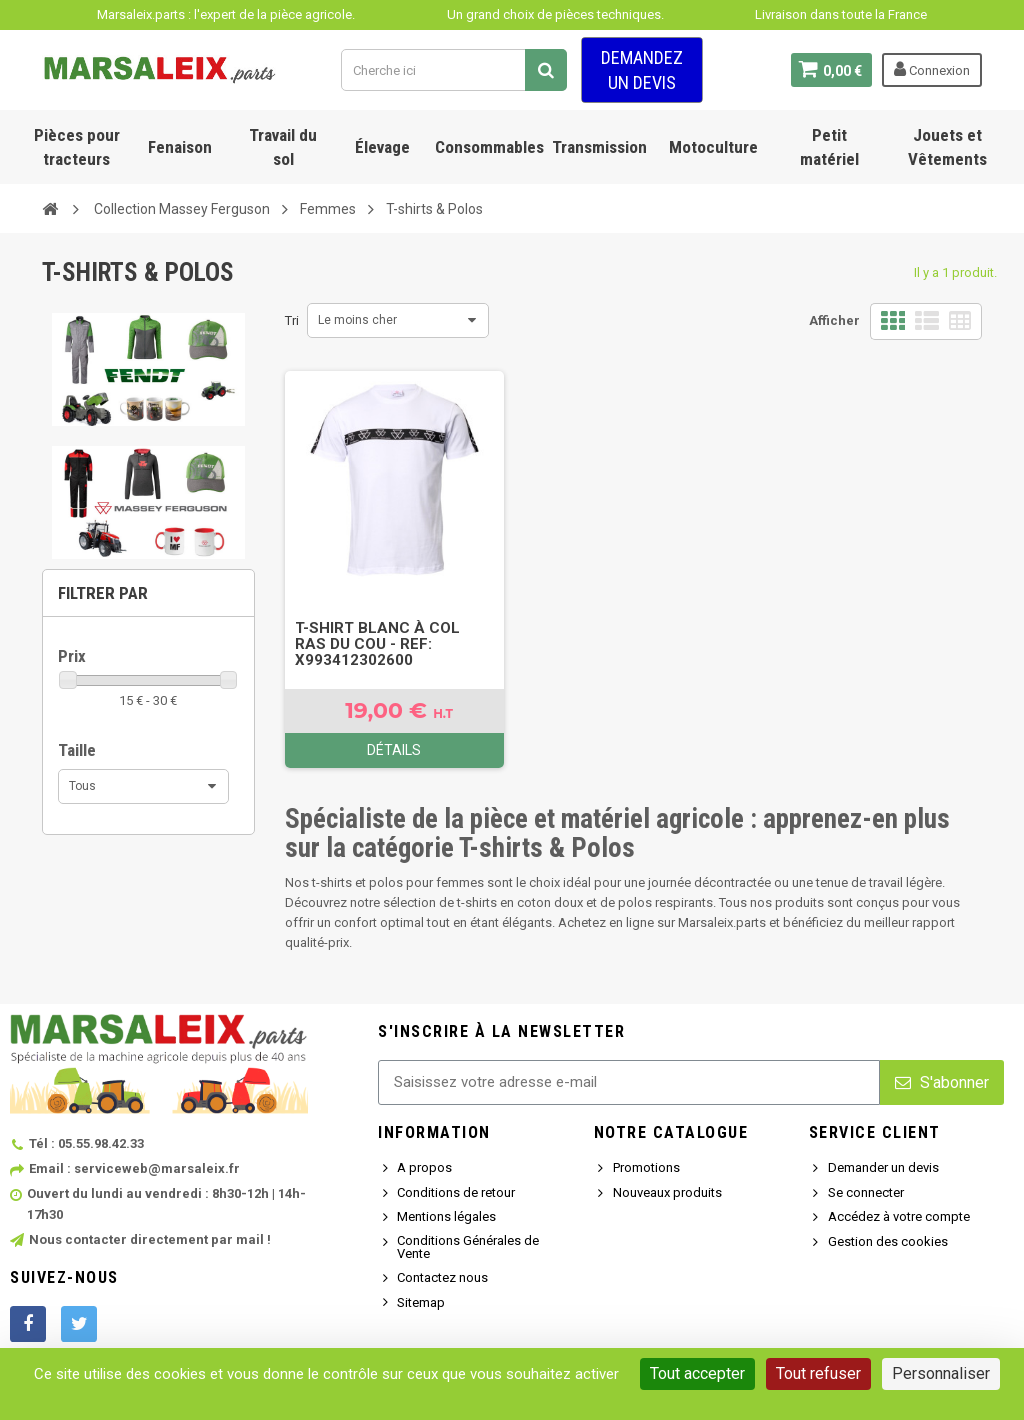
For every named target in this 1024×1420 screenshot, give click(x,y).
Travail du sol (283, 147)
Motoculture (713, 147)
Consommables (489, 147)
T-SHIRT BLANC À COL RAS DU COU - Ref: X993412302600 (377, 644)
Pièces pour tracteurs (77, 147)
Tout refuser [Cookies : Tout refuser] (818, 1373)
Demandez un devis (642, 70)
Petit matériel (829, 147)
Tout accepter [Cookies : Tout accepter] (697, 1373)
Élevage (382, 147)
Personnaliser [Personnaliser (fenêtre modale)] (941, 1373)
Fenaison (180, 147)
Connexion (932, 69)
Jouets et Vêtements (947, 147)
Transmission (599, 147)
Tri (292, 320)
